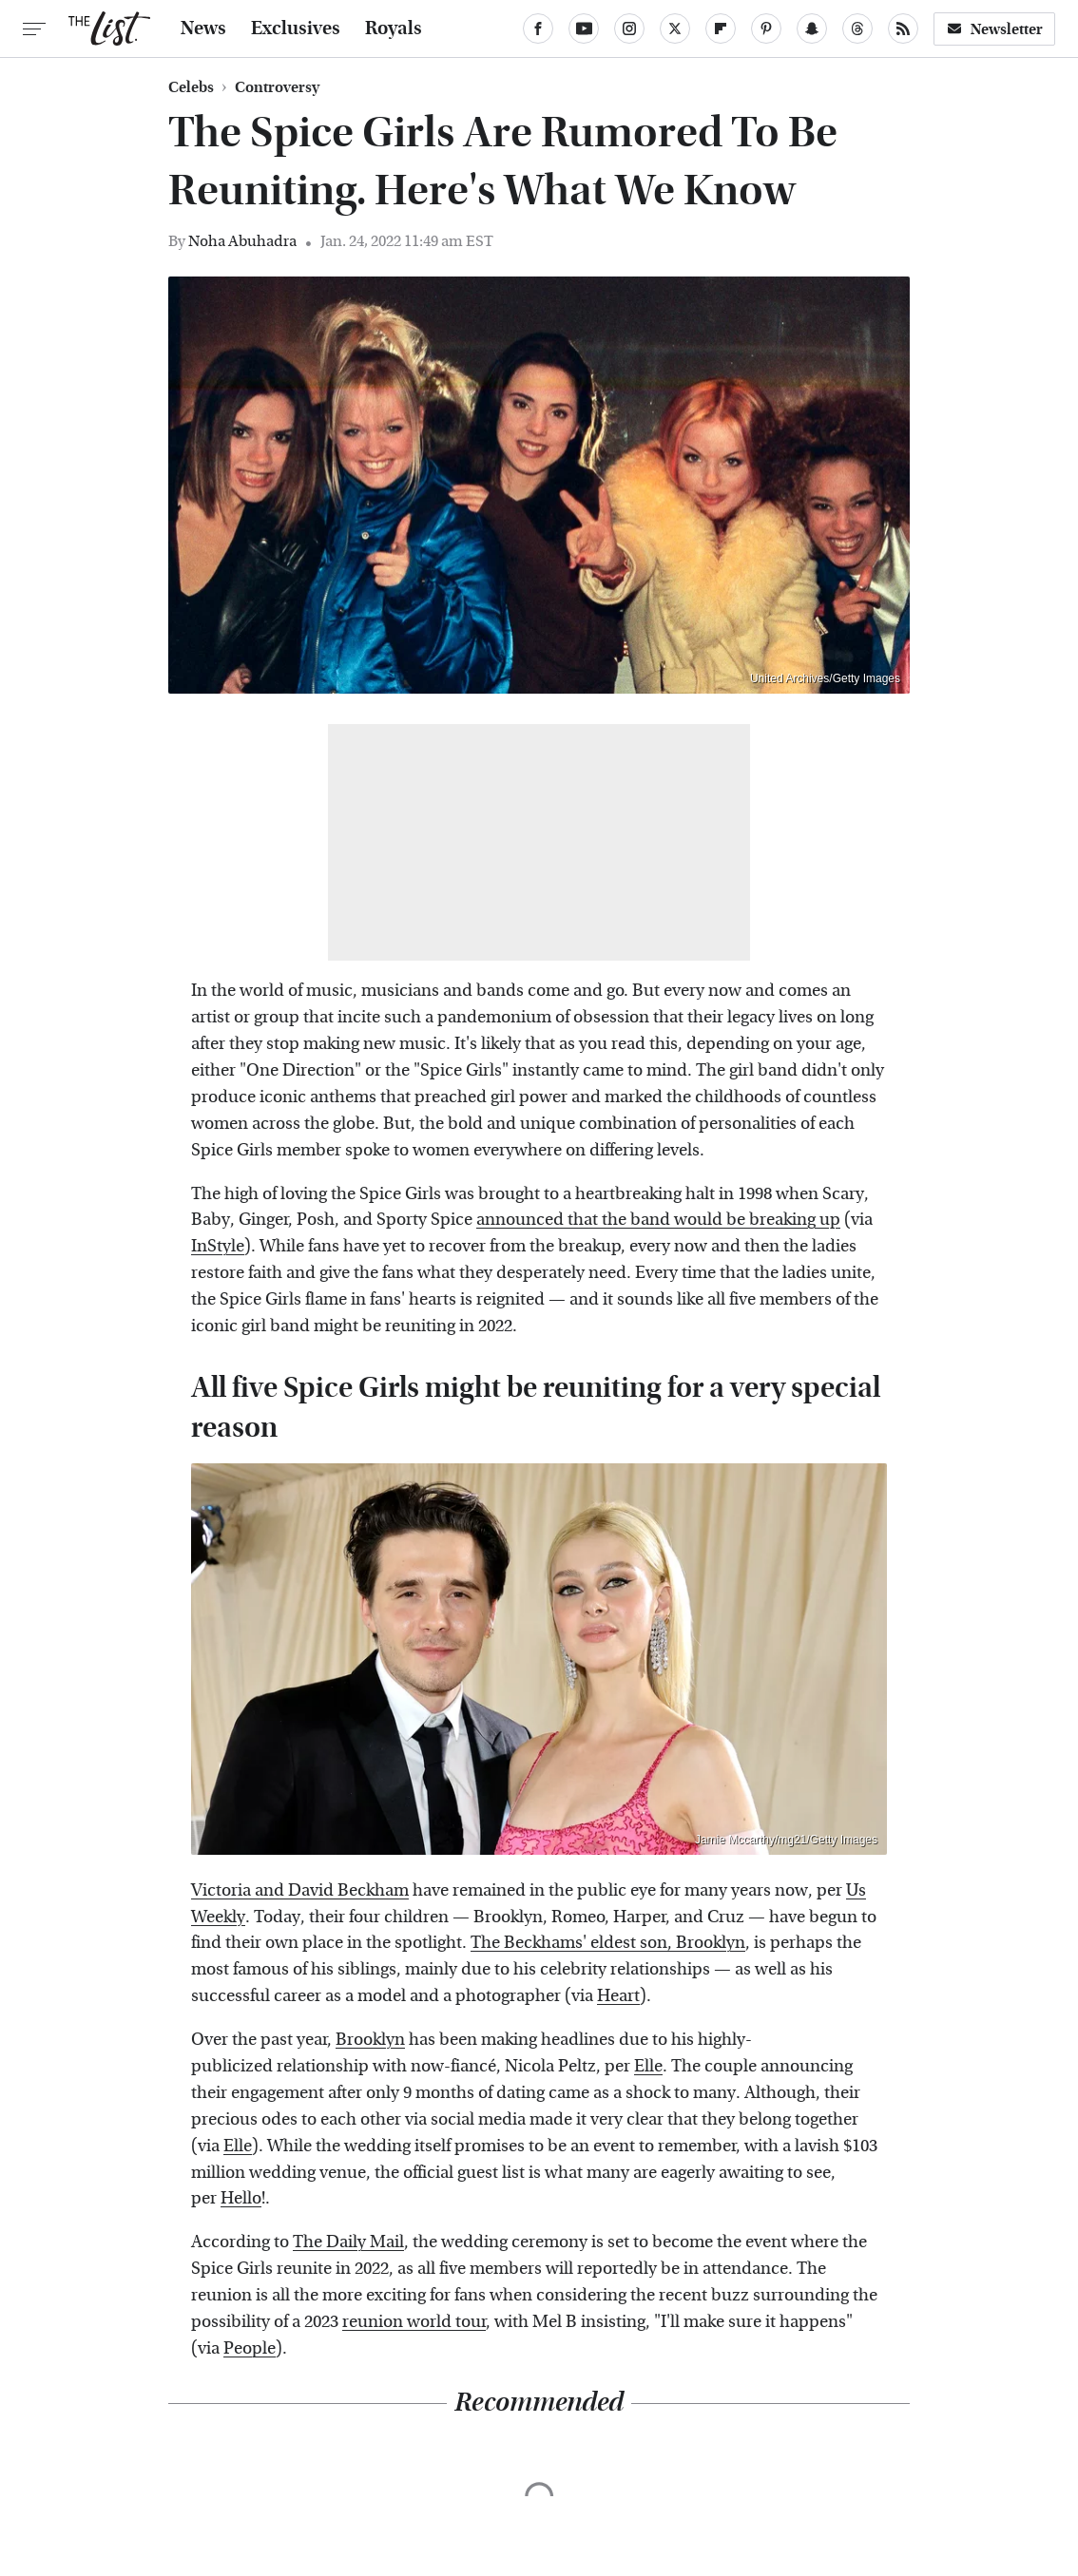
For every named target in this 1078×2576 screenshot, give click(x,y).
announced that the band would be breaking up (658, 1220)
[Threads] (857, 28)
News (203, 28)
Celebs (191, 87)
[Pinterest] (766, 28)
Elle (648, 2066)
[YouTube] (583, 28)
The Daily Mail (348, 2242)
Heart (618, 1996)
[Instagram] (629, 28)
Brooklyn (370, 2040)
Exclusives (295, 28)
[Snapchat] (812, 28)
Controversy (277, 87)
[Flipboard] (720, 28)
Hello (241, 2198)
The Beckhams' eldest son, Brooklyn (608, 1943)
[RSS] (903, 28)
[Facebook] (538, 28)
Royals (393, 28)
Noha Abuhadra (242, 241)
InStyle (217, 1246)
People (249, 2348)
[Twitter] (675, 28)
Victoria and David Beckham (300, 1890)
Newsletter (994, 29)
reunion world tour (414, 2322)
